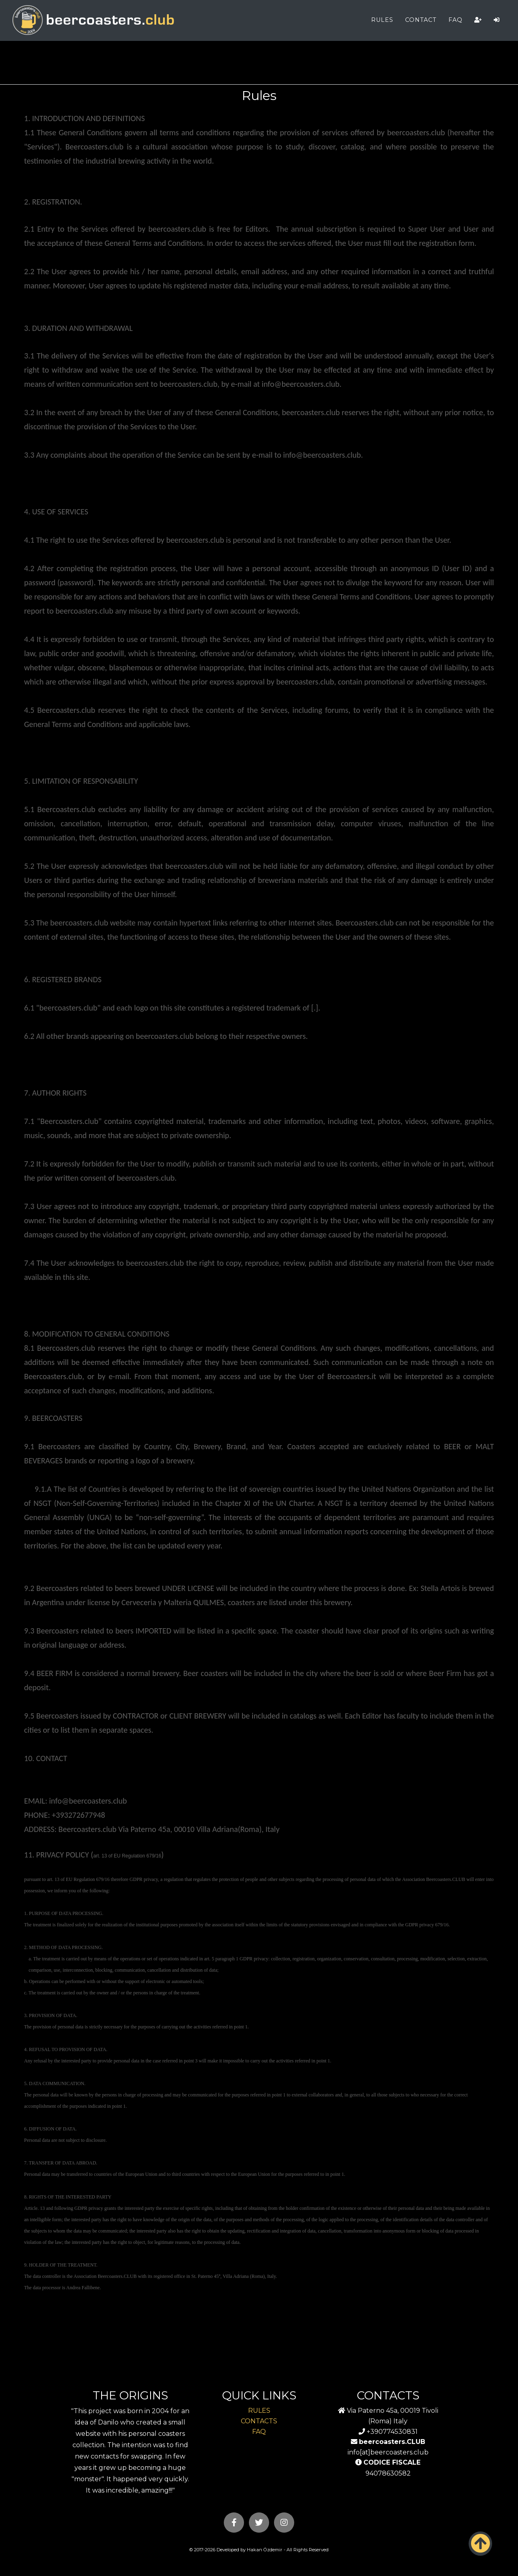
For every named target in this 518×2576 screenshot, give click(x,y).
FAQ (455, 19)
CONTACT (421, 19)
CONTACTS (259, 2421)
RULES (382, 19)
